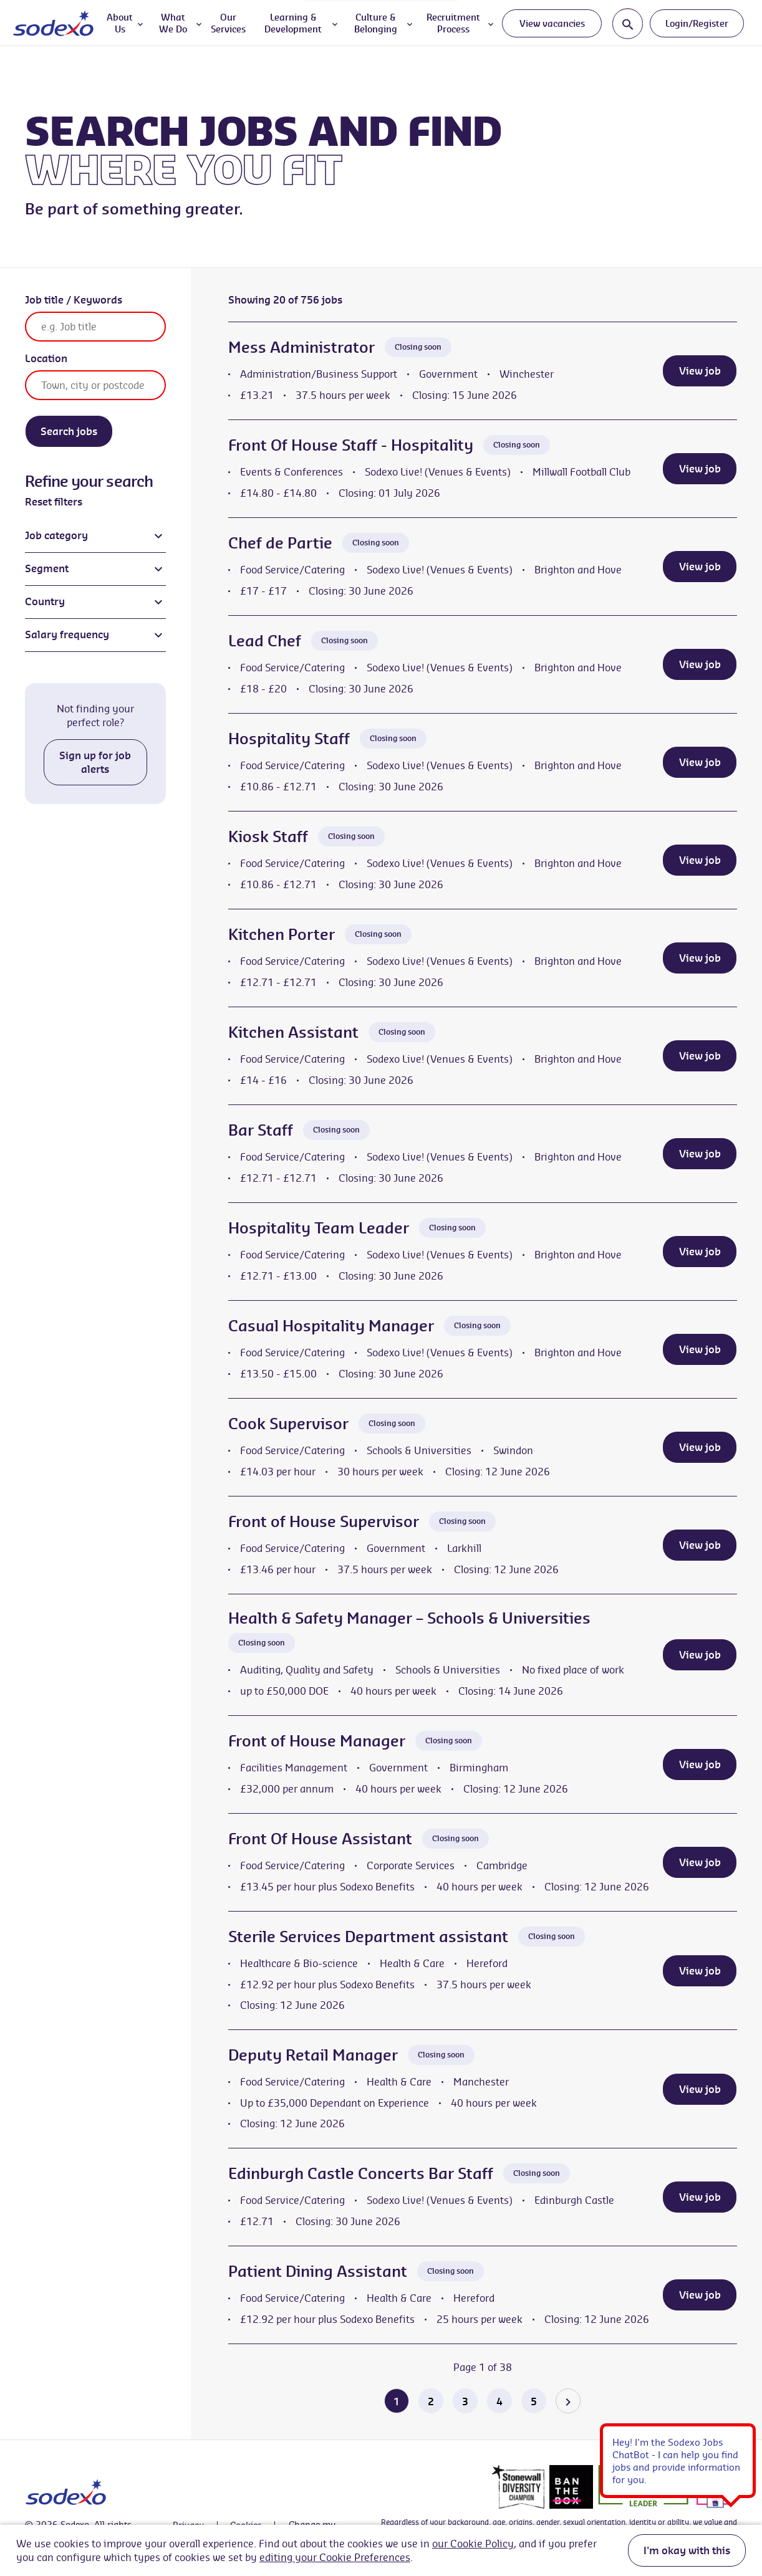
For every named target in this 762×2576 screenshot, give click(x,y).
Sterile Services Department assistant (368, 1936)
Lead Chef (264, 640)
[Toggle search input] (627, 23)
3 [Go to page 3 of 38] (465, 2401)
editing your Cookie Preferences (334, 2557)
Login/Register (696, 23)
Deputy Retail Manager (313, 2055)
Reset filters (53, 502)
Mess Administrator (301, 347)
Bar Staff (260, 1130)
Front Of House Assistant (320, 1838)
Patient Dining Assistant (317, 2271)
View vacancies (552, 23)
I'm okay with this (687, 2550)
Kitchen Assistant (293, 1032)
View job (700, 371)
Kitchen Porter (281, 934)
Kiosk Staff (268, 836)
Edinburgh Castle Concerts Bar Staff (360, 2173)
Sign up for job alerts (95, 762)
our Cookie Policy (473, 2543)
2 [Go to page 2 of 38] (431, 2401)
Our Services (228, 23)
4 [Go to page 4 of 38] (499, 2401)
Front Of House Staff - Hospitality (350, 445)
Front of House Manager (316, 1741)
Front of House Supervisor (323, 1521)
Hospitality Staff (289, 738)
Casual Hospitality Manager (331, 1325)
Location (46, 358)
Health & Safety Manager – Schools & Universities (409, 1618)
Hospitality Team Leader (318, 1228)
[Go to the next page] (568, 2400)
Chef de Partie (280, 543)
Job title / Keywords (73, 300)
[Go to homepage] (53, 23)
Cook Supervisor (288, 1423)
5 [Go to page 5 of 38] (534, 2401)
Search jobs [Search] (69, 431)
